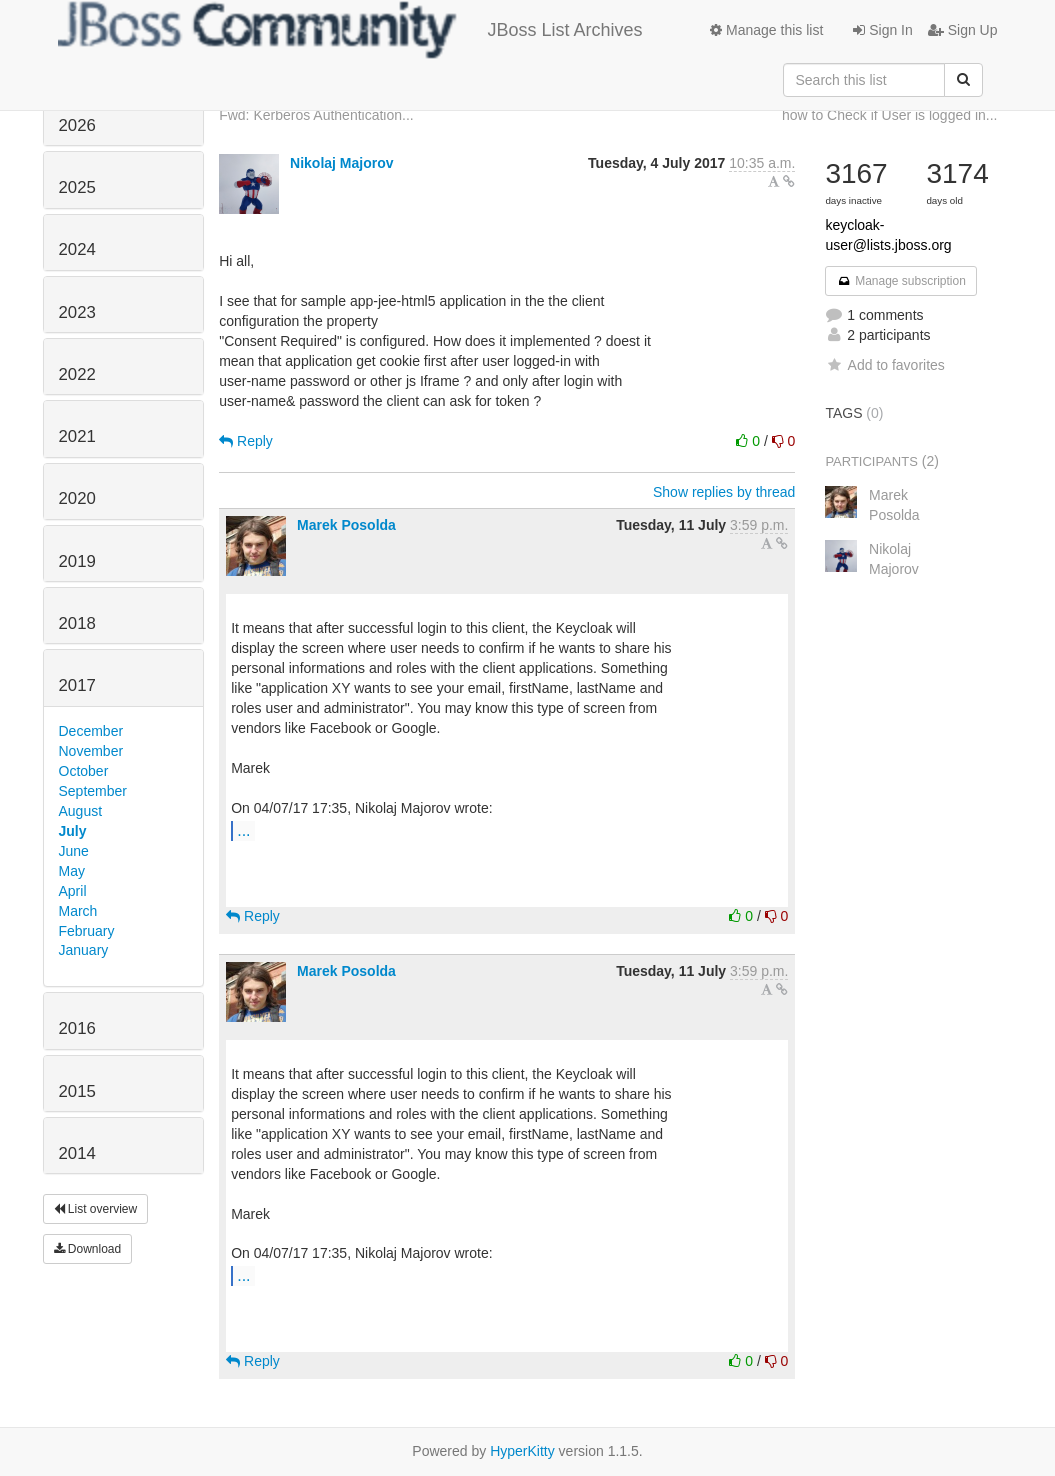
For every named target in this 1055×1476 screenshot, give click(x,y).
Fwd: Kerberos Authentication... (316, 115)
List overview (96, 1209)
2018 (77, 623)
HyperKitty (522, 1451)
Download (88, 1249)
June (74, 851)
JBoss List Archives (350, 30)
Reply (246, 441)
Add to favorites (884, 365)
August (81, 811)
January (84, 950)
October (84, 771)
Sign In (882, 30)
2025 (77, 187)
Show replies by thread (724, 492)
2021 (77, 436)
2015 (77, 1091)
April (73, 891)
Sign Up (963, 30)
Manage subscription (901, 281)
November (91, 751)
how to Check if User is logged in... (890, 115)
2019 (77, 561)
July (73, 831)
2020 (77, 498)
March (78, 911)
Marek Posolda (346, 525)
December (91, 731)
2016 (77, 1028)
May (72, 871)
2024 (77, 249)
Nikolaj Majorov (341, 163)
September (93, 791)
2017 (77, 685)
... (243, 830)
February (87, 931)
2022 (77, 374)
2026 (77, 125)
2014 (77, 1153)
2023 (77, 312)
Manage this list (766, 30)
